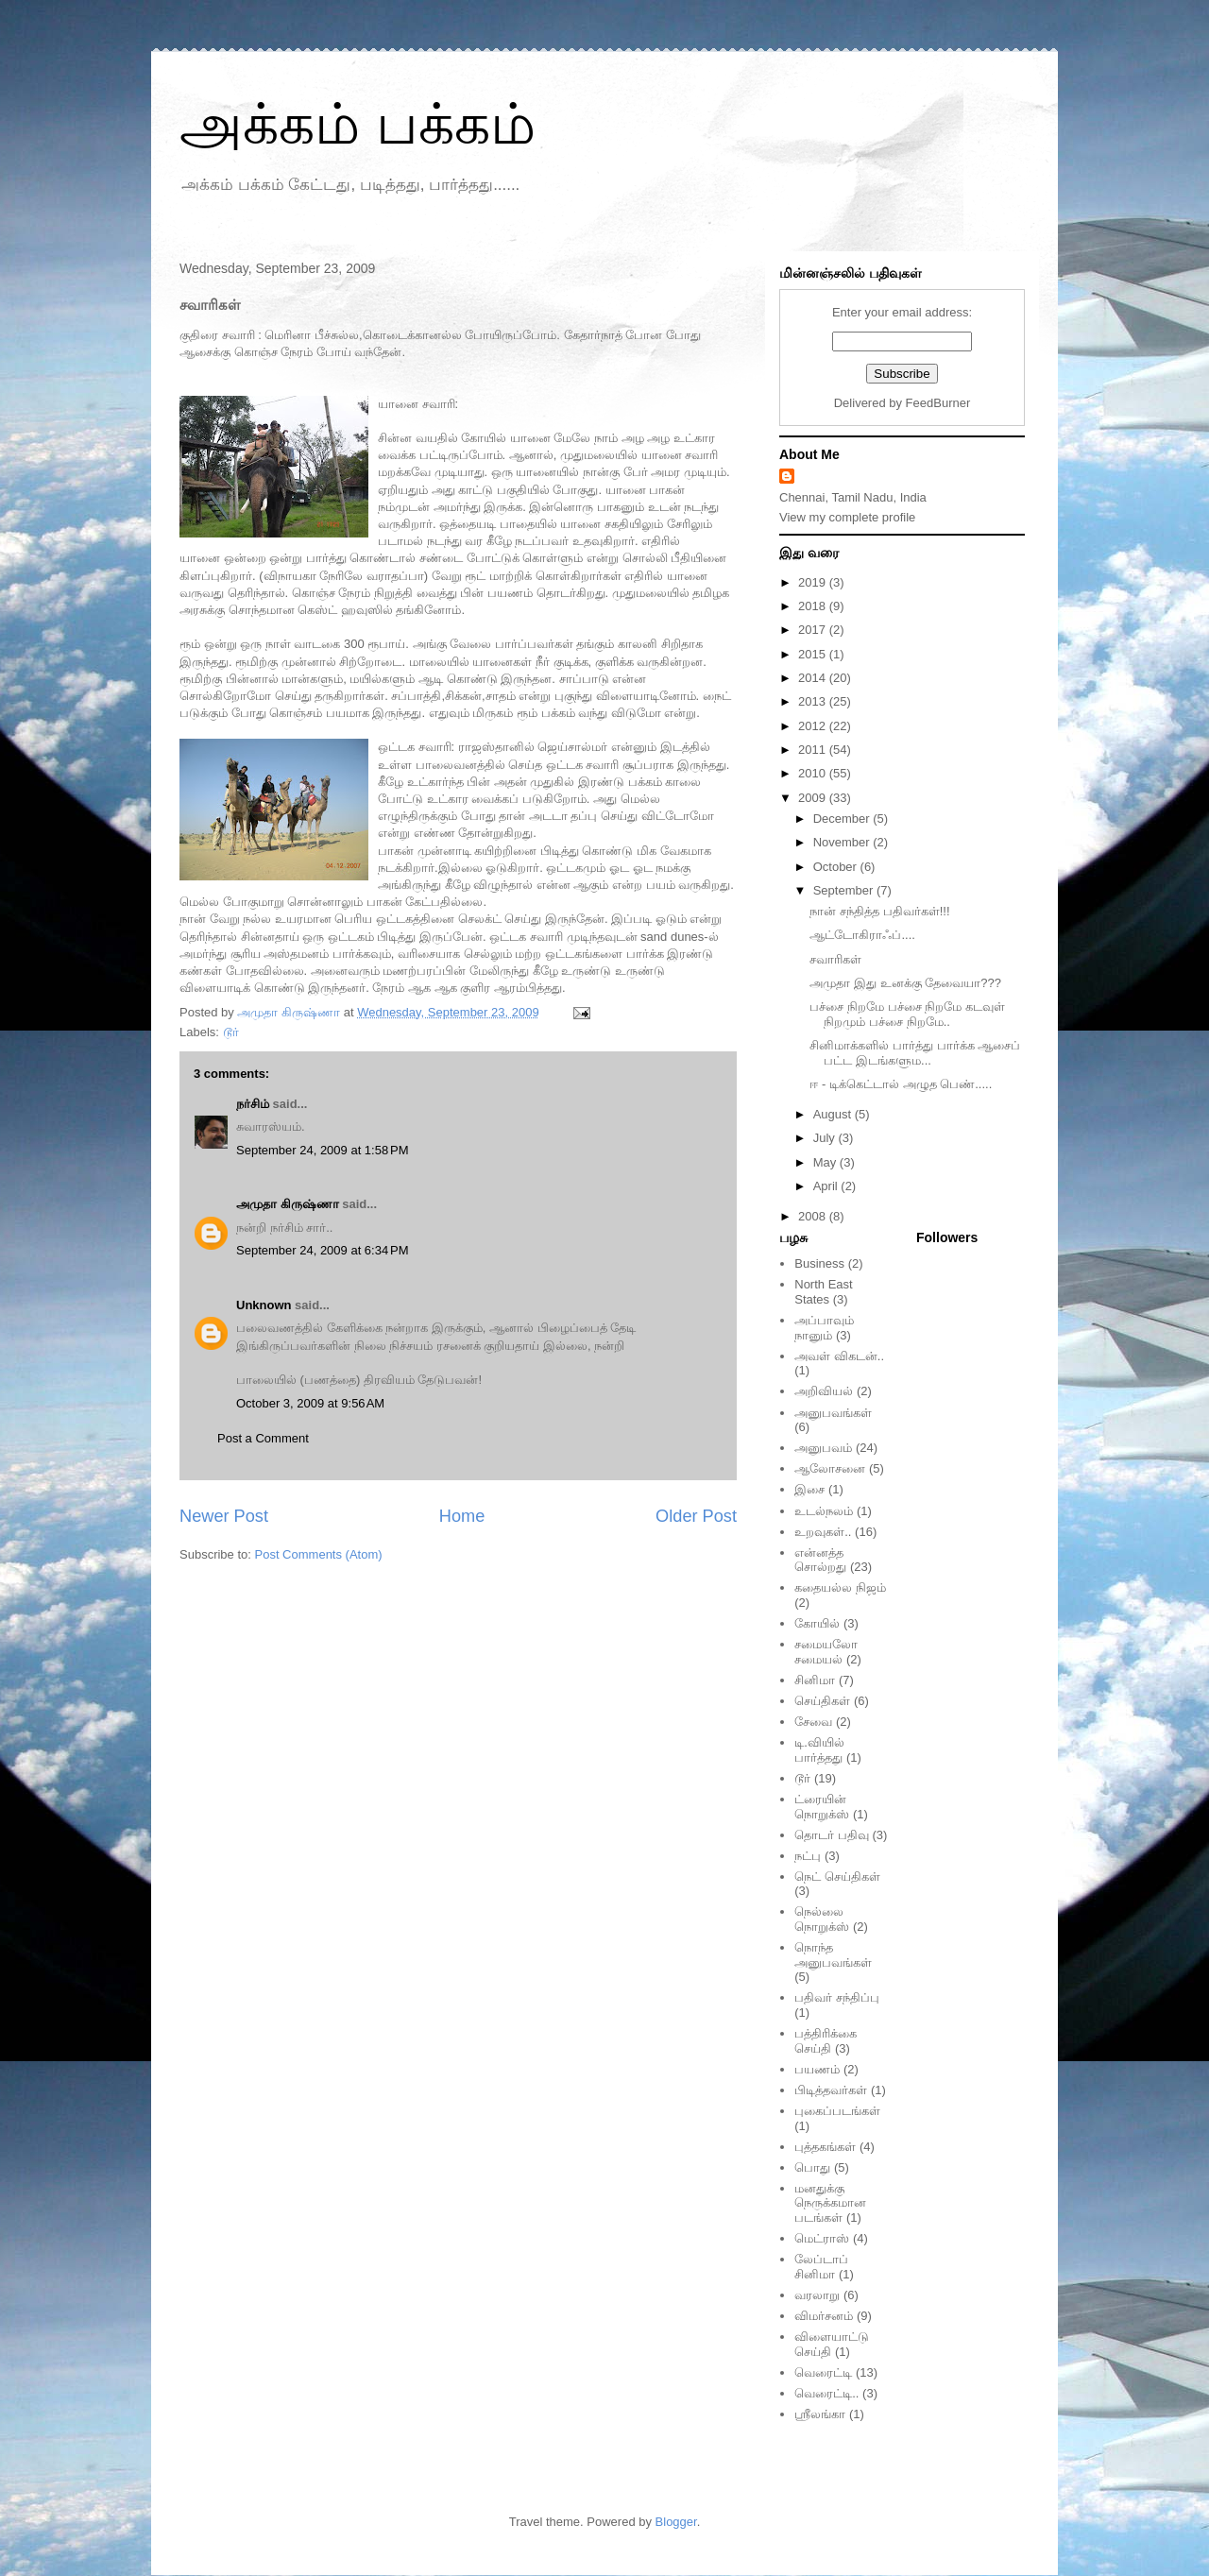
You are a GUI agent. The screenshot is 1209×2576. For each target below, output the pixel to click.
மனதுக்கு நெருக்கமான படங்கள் (830, 2203)
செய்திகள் (822, 1701)
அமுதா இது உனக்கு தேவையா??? (905, 983)
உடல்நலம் (823, 1511)
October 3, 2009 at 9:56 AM (310, 1403)
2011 (813, 749)
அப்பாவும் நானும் (824, 1327)
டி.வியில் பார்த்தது (819, 1750)
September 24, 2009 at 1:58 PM (322, 1150)
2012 (813, 726)
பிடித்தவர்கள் (830, 2090)
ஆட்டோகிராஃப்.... (861, 935)
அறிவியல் (823, 1391)
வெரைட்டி (823, 2372)
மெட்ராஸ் (821, 2238)
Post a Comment (263, 1438)
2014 (813, 678)
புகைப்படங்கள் (837, 2111)
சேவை (813, 1721)
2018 (813, 606)
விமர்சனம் (823, 2316)
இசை (809, 1489)
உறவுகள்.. (822, 1532)
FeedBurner (938, 403)
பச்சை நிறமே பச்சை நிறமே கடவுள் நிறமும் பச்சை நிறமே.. (906, 1014)
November (843, 842)
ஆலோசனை (829, 1468)
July (826, 1138)
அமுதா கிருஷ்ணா (287, 1204)
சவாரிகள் (835, 959)
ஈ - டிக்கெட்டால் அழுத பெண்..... (900, 1084)
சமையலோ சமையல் (826, 1651)
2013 (813, 701)
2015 (813, 654)
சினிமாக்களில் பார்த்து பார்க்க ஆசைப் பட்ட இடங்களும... (914, 1052)
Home (462, 1516)
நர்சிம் (252, 1104)
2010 (813, 773)
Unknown (264, 1305)
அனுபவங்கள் (833, 1413)
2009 (813, 798)
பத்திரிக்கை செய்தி (825, 2041)
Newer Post (223, 1516)
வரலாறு (817, 2295)
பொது (812, 2167)
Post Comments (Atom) (319, 1554)
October (836, 867)
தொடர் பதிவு (831, 1835)
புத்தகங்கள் (825, 2147)
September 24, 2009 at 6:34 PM (322, 1250)
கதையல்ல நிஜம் (840, 1587)
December (843, 818)
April (827, 1186)
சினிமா (814, 1680)
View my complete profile (847, 517)
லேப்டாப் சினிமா (821, 2266)
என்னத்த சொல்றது (820, 1560)
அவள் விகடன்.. (839, 1356)
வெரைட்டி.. (826, 2393)
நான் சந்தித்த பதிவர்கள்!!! (879, 911)
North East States (823, 1291)
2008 (813, 1216)
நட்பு (807, 1856)
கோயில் (817, 1623)
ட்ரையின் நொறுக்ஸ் (821, 1806)
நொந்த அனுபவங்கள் (833, 1955)
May (826, 1162)
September (845, 890)
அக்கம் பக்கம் (357, 124)
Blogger (676, 2522)
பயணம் (817, 2069)
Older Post (696, 1516)
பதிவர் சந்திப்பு (836, 1997)
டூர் (231, 1032)
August (834, 1114)
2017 (813, 630)
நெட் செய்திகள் (837, 1876)
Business (819, 1263)
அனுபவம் (823, 1448)
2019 (813, 582)
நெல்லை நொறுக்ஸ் (821, 1919)
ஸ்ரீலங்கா (819, 2414)
